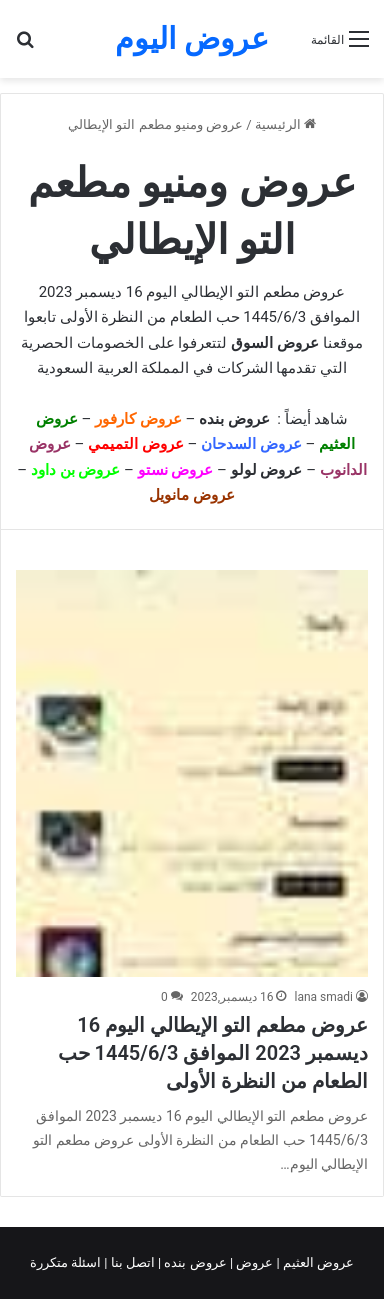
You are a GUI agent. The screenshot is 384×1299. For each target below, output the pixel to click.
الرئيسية (285, 124)
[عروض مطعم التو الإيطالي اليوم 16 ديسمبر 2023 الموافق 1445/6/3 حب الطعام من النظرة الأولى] (192, 773)
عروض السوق (275, 343)
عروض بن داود (75, 470)
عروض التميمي (136, 444)
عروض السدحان (251, 444)
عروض (254, 1262)
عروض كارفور (138, 419)
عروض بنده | (194, 1262)
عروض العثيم (317, 1262)
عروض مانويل (192, 495)
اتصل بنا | (131, 1262)
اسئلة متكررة (67, 1262)
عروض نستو (176, 470)
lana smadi (323, 997)
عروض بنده (236, 419)
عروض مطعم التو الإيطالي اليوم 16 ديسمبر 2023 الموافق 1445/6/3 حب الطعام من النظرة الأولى (213, 1053)
